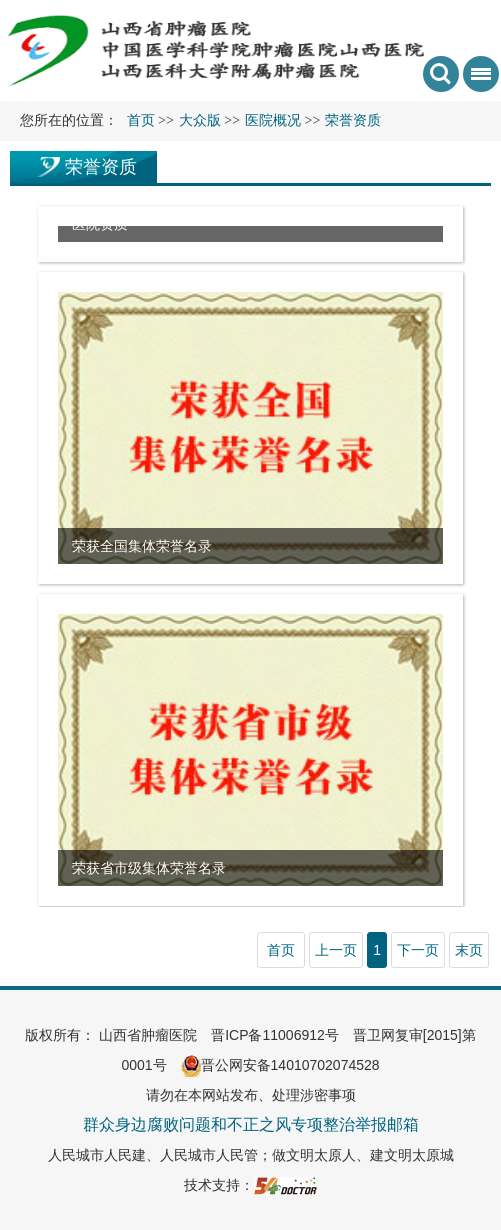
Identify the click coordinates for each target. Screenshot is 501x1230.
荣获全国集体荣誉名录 (142, 546)
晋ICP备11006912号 (275, 1035)
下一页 (418, 950)
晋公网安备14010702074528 (280, 1065)
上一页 (336, 950)
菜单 (477, 80)
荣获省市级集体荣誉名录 (149, 868)
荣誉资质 (101, 167)
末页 (469, 950)
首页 (141, 120)
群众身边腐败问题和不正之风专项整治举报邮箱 (251, 1124)
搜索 (441, 74)
